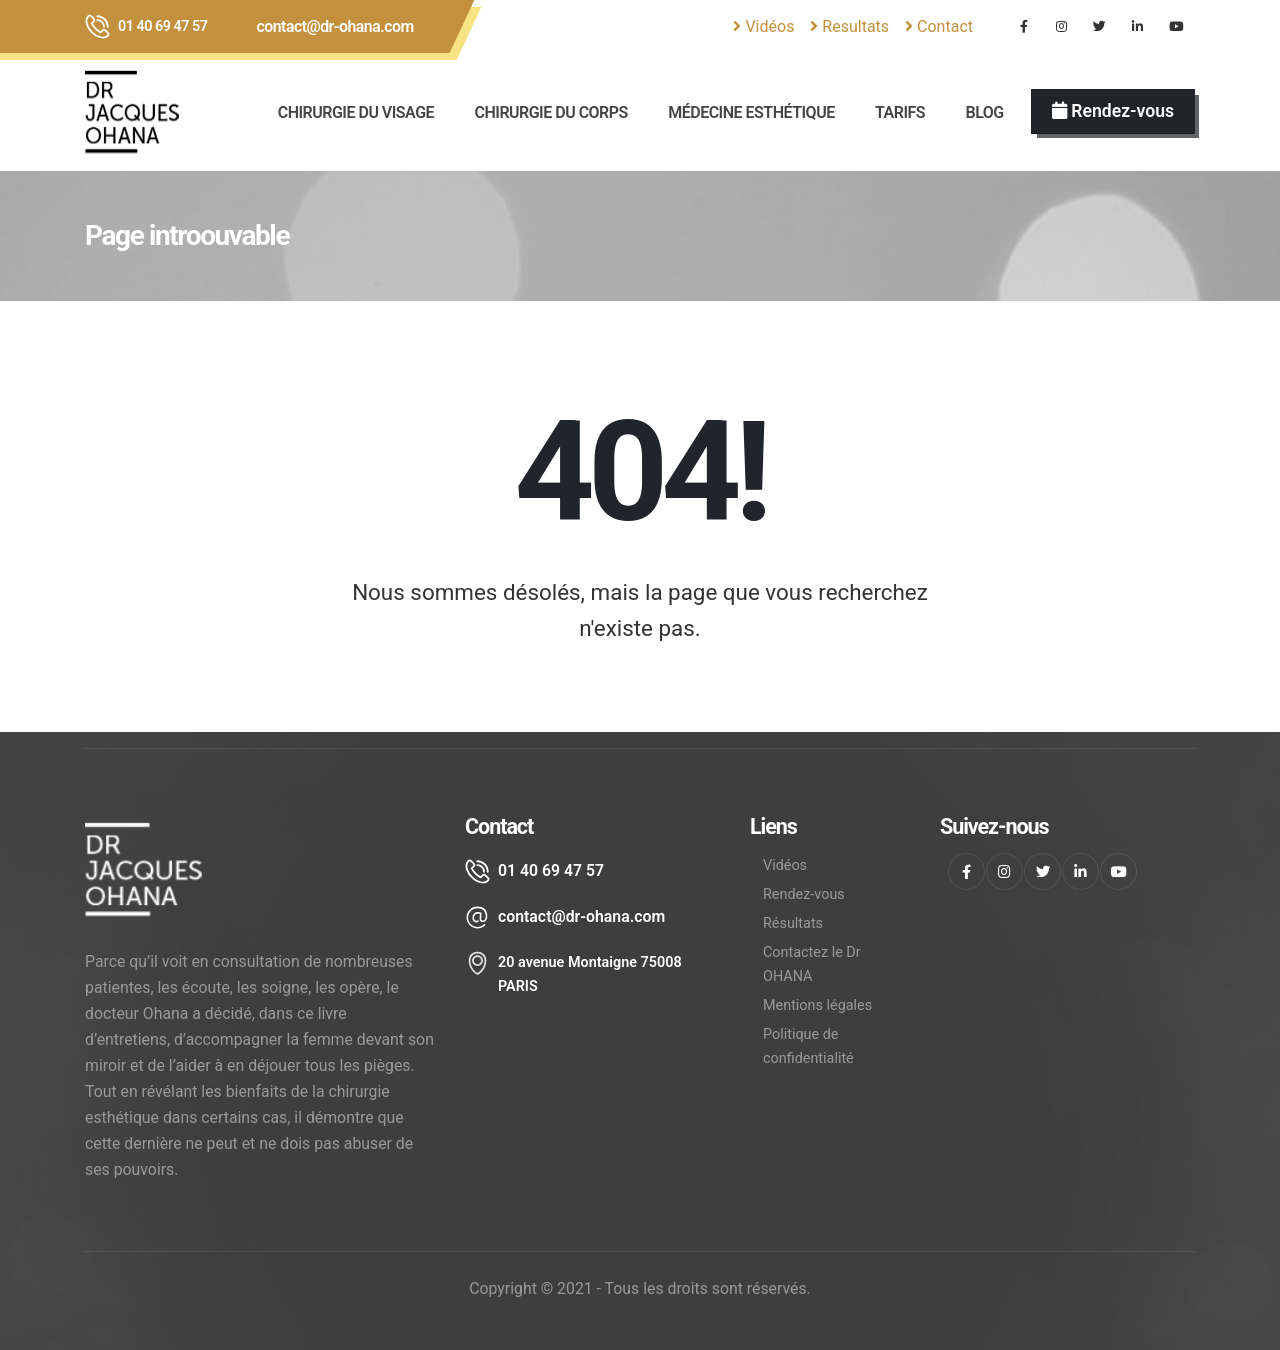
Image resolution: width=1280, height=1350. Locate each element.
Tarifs (900, 112)
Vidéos (763, 26)
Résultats (793, 923)
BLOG (984, 112)
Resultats (849, 26)
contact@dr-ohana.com (335, 26)
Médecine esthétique (751, 112)
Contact (939, 26)
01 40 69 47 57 (163, 26)
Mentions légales (817, 1005)
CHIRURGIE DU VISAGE (356, 112)
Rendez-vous (804, 894)
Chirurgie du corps (550, 112)
